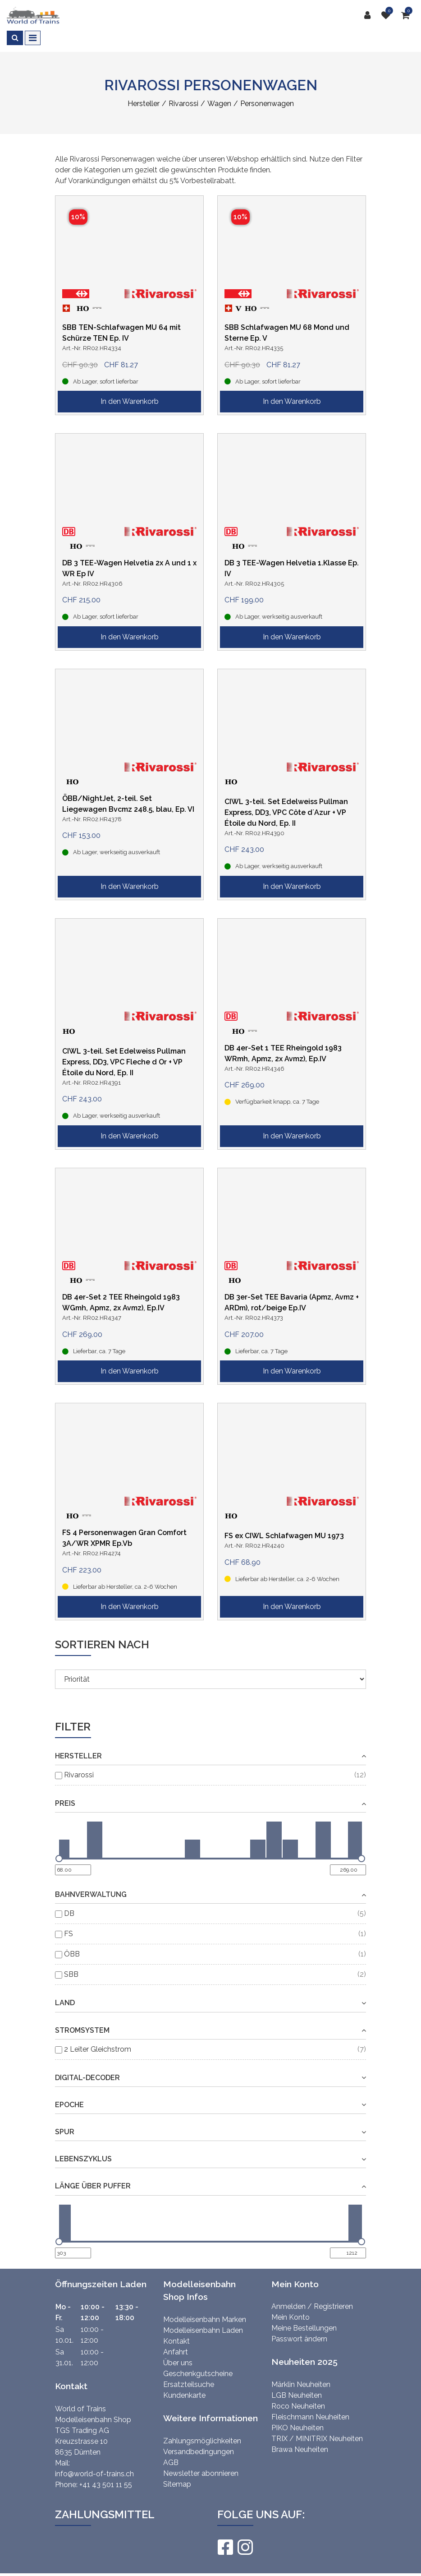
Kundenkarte (184, 2395)
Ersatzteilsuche (188, 2384)
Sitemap (177, 2484)
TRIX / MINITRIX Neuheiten (317, 2438)
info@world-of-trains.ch (94, 2474)
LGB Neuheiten (296, 2395)
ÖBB (72, 1954)
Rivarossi (79, 1775)
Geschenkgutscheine (198, 2373)
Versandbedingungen (198, 2451)
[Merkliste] (388, 15)
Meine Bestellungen (304, 2328)
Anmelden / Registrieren (312, 2306)
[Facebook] (225, 2547)
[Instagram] (244, 2547)
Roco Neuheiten (298, 2406)
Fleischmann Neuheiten (310, 2417)
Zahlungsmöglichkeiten (202, 2441)
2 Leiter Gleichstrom (97, 2049)
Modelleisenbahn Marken (204, 2319)
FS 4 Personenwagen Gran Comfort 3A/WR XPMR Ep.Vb (124, 1538)
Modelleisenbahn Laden (203, 2330)
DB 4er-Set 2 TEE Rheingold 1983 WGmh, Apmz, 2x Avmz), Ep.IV (121, 1302)
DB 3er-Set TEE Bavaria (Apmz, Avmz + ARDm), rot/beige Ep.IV (291, 1302)
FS (68, 1933)
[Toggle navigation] (33, 38)
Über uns (177, 2363)
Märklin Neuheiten (300, 2384)
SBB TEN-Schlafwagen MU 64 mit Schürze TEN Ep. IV (121, 332)
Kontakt (176, 2341)
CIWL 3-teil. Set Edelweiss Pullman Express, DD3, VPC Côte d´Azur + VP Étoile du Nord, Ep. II (286, 812)
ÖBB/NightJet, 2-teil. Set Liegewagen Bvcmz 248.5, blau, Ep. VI (128, 804)
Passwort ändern (299, 2339)
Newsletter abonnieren (200, 2473)
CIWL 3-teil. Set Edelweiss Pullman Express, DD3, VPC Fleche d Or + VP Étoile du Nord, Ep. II (124, 1062)
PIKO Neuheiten (297, 2427)
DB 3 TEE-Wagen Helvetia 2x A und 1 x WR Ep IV (129, 568)
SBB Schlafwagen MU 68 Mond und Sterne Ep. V (286, 332)
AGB (170, 2462)
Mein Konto (290, 2317)
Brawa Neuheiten (299, 2449)
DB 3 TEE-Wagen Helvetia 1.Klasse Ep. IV (291, 568)
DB (69, 1913)
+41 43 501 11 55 (105, 2484)
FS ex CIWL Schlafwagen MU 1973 (284, 1535)
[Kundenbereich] (369, 15)
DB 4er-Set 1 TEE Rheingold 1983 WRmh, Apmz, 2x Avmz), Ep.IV (283, 1053)
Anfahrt (175, 2352)
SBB (71, 1974)
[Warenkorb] (407, 15)
